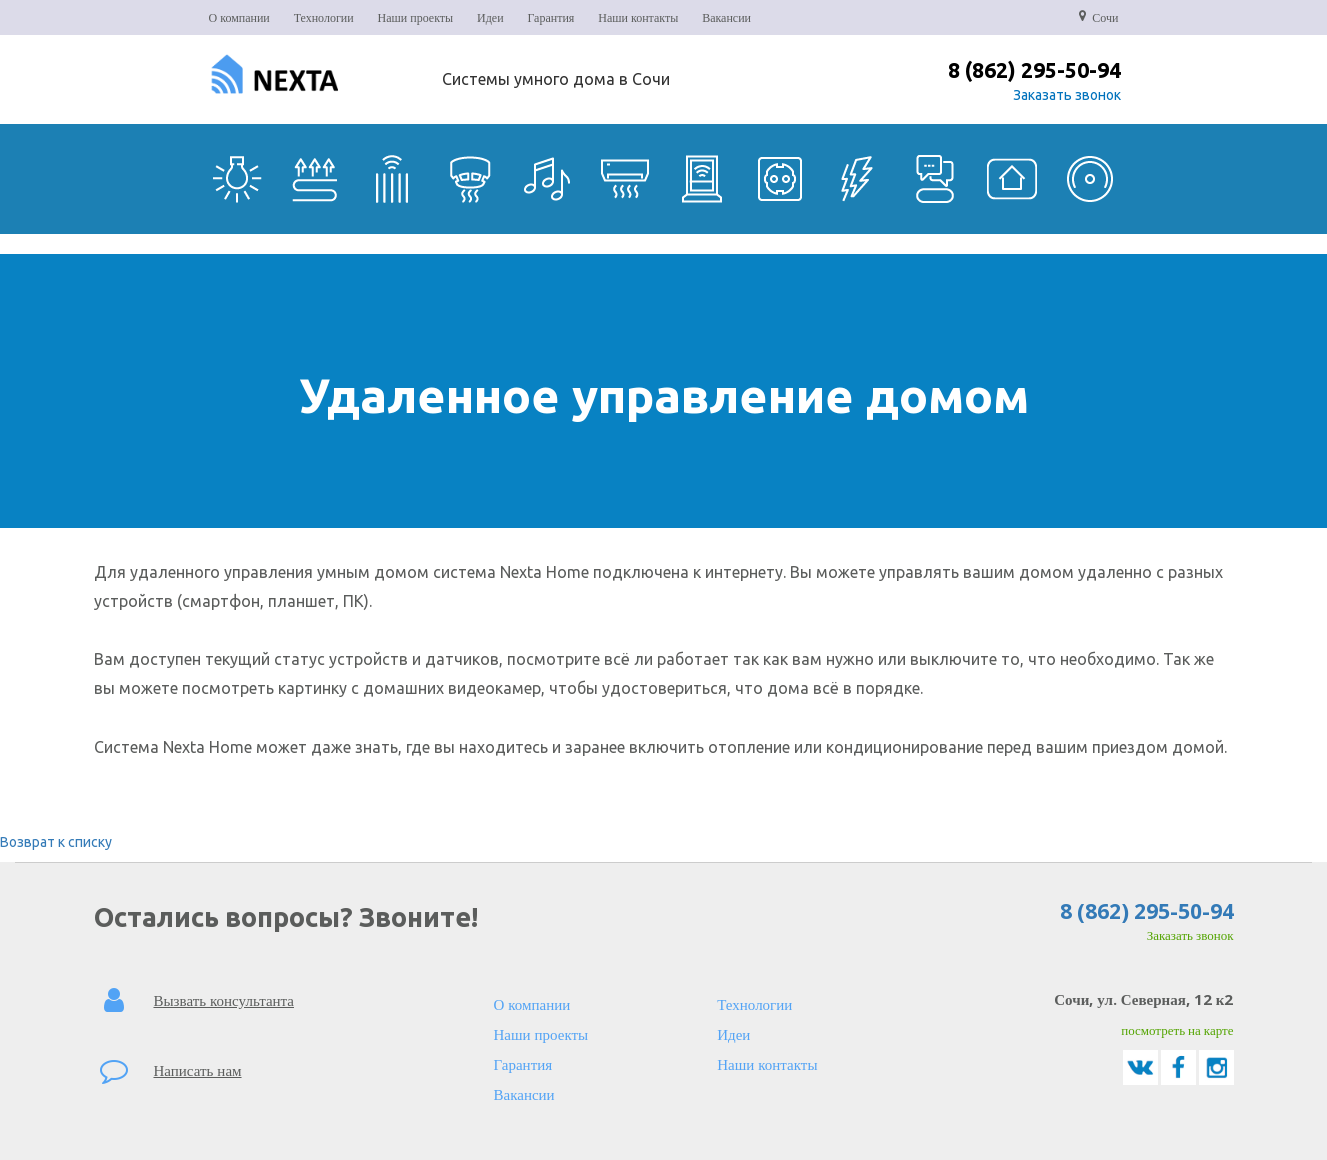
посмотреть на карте (1177, 1030)
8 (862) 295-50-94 (1034, 70)
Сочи (1105, 17)
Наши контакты (638, 17)
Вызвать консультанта (194, 1000)
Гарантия (550, 17)
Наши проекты (416, 17)
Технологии (324, 17)
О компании (239, 17)
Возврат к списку (56, 842)
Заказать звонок (1190, 935)
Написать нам (168, 1070)
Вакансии (726, 17)
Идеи (490, 17)
